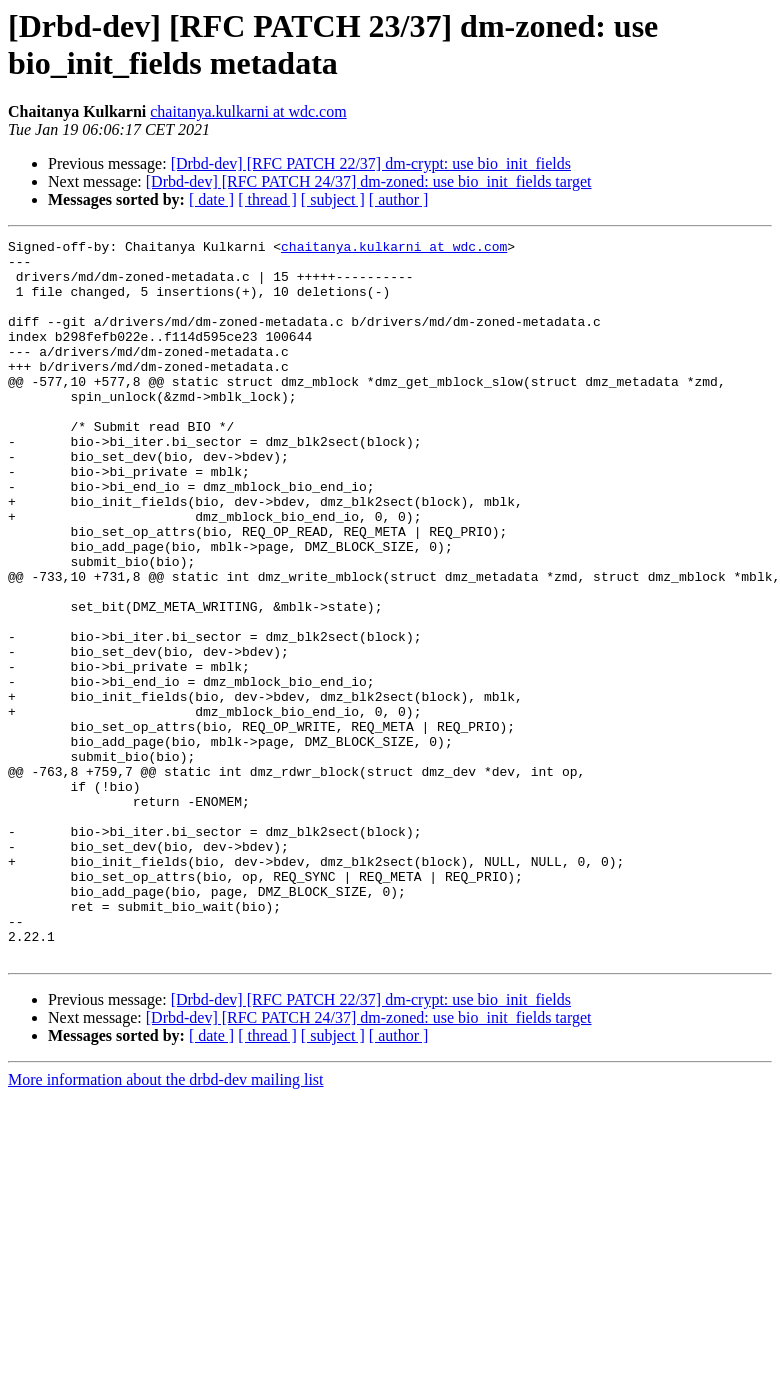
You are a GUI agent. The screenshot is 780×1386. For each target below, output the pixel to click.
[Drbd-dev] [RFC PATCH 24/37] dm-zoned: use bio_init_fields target (369, 181)
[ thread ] (267, 199)
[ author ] (399, 199)
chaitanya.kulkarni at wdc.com (248, 111)
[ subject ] (333, 199)
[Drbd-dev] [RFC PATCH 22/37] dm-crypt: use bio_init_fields (371, 163)
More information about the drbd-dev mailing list (166, 1223)
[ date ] (211, 199)
